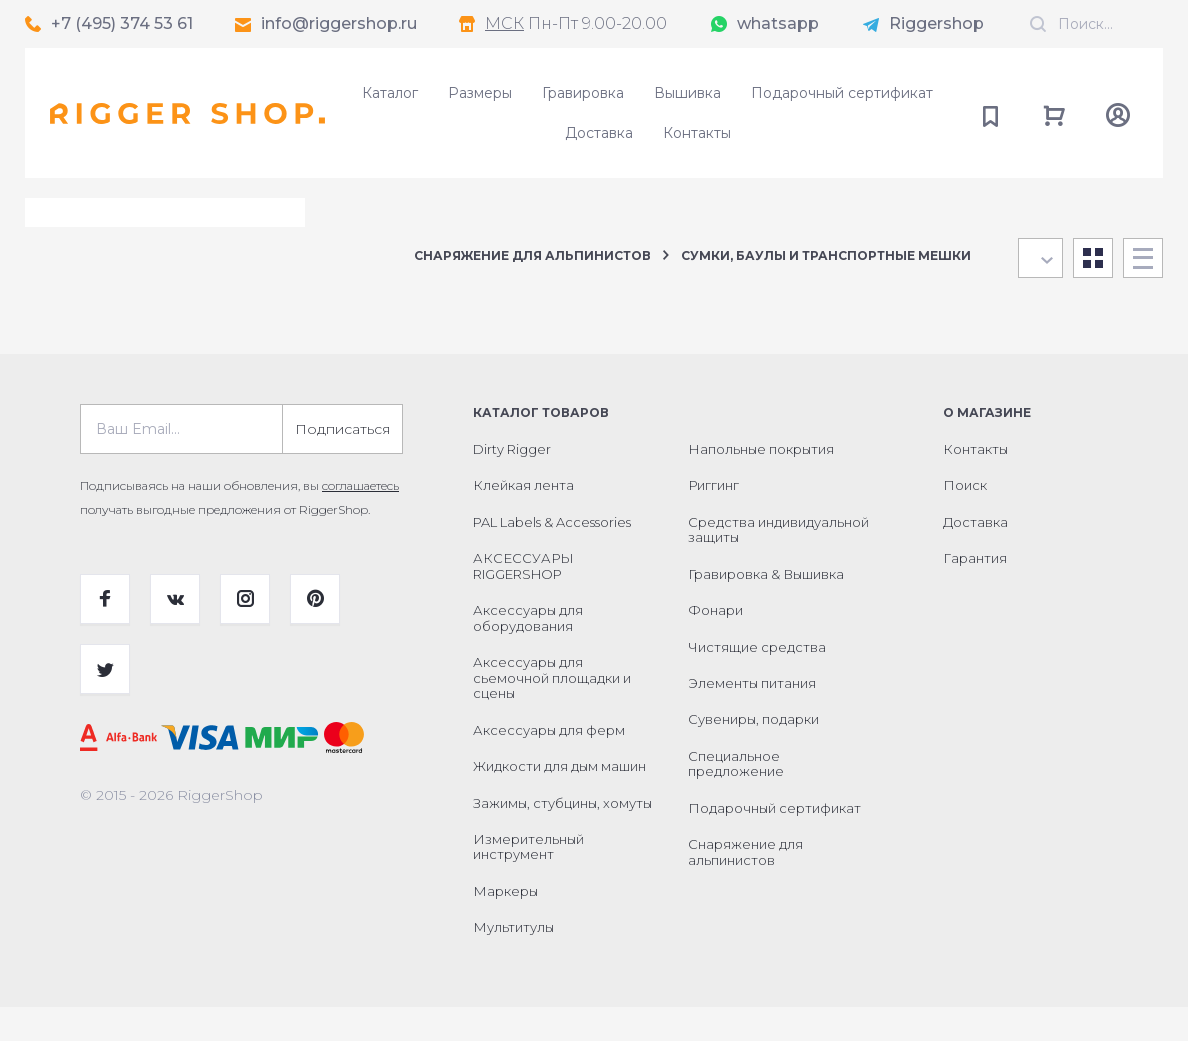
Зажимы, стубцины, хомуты (562, 837)
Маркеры (505, 925)
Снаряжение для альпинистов (532, 255)
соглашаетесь (360, 519)
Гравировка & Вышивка (766, 608)
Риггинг (713, 519)
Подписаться (342, 463)
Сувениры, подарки (753, 753)
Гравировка (583, 93)
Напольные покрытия (761, 483)
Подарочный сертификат (842, 93)
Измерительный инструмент (528, 881)
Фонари (715, 644)
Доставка (599, 133)
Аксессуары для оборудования (528, 652)
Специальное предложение (736, 798)
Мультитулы (513, 961)
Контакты (697, 133)
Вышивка (687, 93)
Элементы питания (752, 717)
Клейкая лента (523, 519)
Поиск (965, 519)
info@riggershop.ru (339, 23)
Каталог (390, 93)
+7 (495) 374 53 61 (122, 23)
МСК (504, 23)
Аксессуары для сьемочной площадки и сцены (552, 711)
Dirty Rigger (512, 483)
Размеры (480, 93)
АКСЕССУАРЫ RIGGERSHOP (523, 600)
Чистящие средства (757, 681)
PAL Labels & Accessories (552, 556)
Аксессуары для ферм (549, 764)
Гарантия (975, 592)
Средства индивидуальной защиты (778, 564)
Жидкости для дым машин (559, 800)
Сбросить (318, 278)
